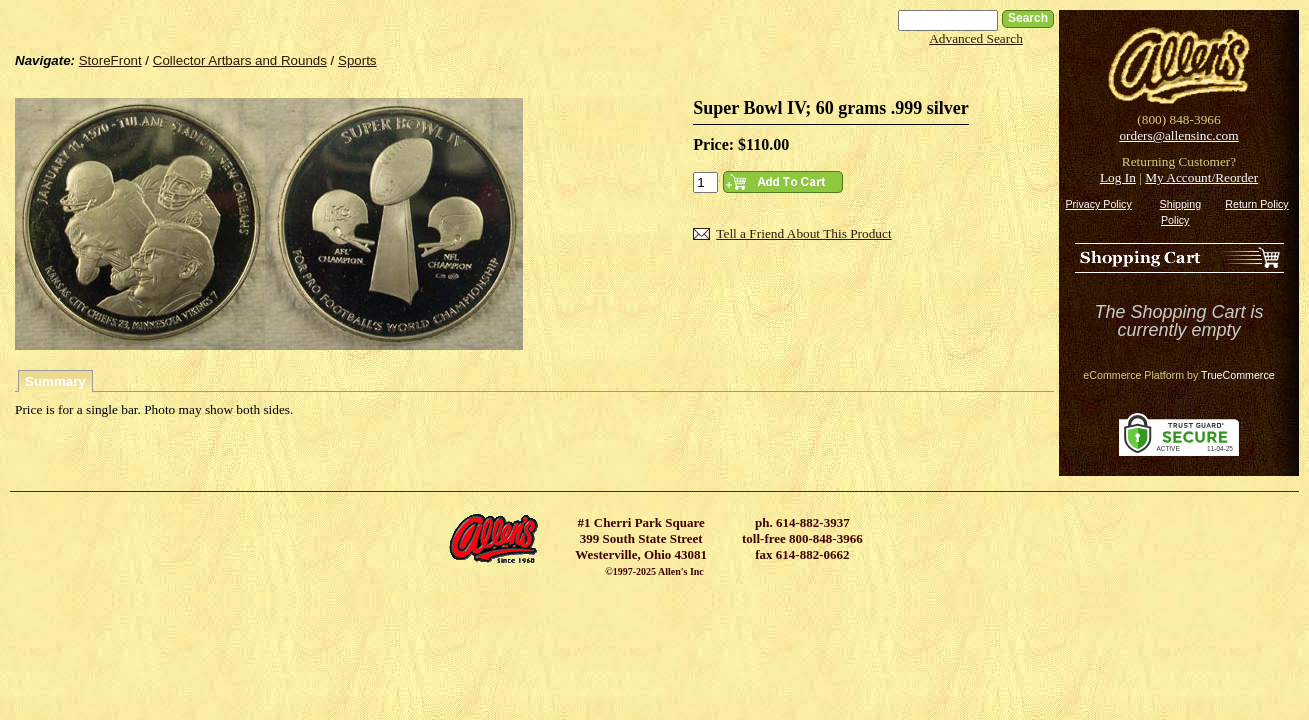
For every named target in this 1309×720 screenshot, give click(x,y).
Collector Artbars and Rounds (240, 60)
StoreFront (110, 60)
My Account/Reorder (1201, 177)
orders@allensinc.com (1178, 135)
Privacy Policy (1098, 204)
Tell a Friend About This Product (803, 233)
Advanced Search (976, 38)
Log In (1118, 177)
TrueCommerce (1238, 375)
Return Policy (1256, 204)
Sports (357, 60)
